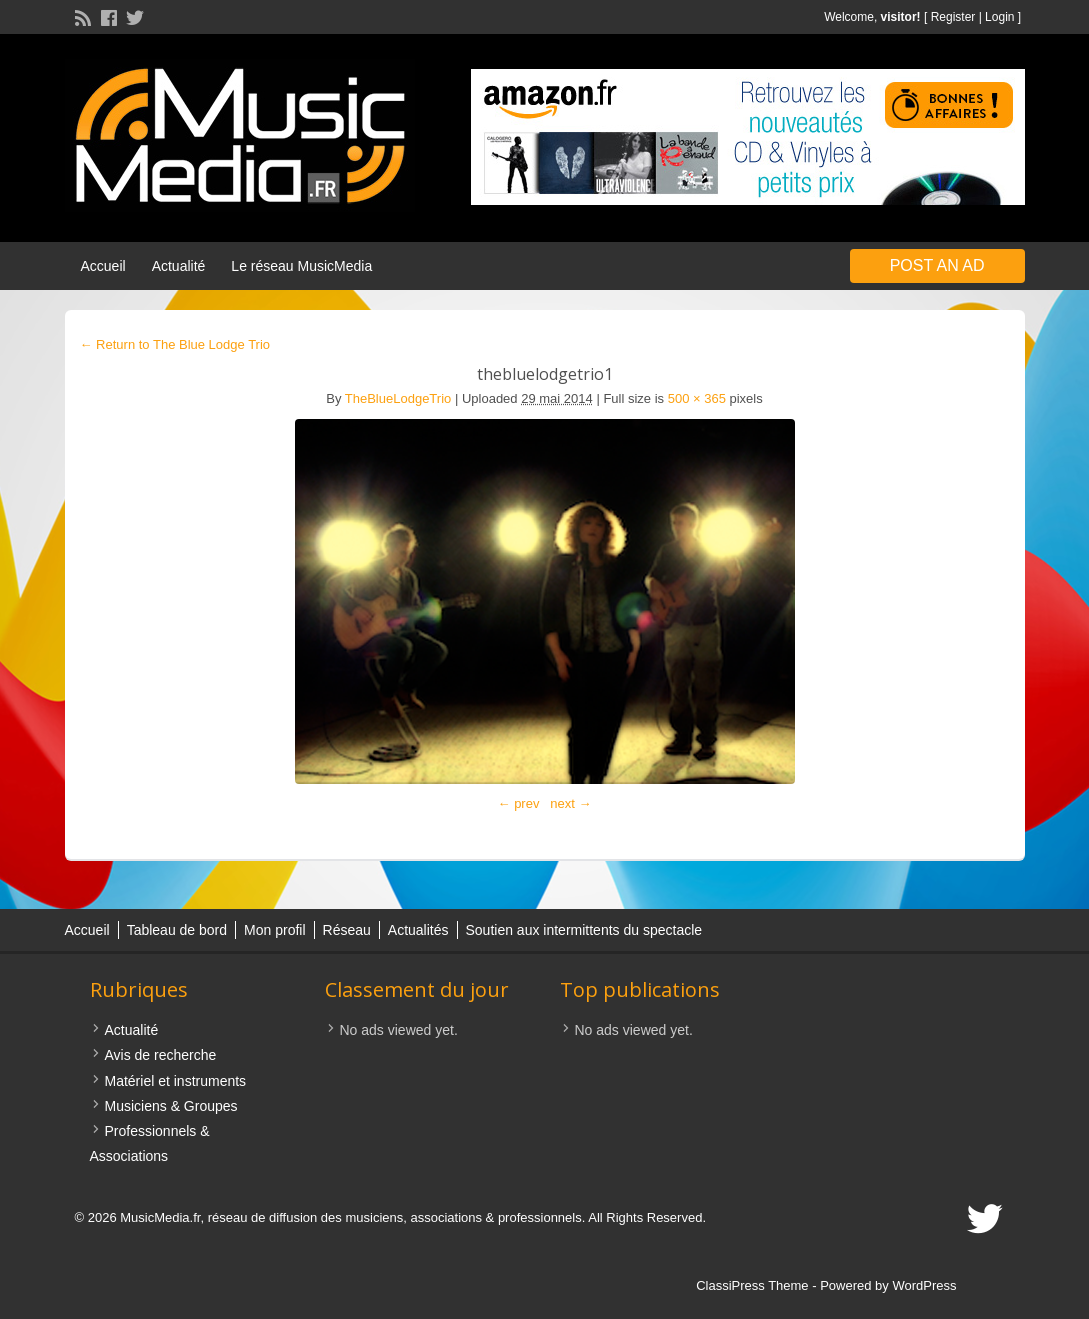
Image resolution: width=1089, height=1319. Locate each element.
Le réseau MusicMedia (301, 266)
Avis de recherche (161, 1055)
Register (953, 17)
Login (999, 17)
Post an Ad (937, 265)
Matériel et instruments (176, 1081)
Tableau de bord (177, 930)
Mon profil (274, 930)
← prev (519, 803)
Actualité (179, 266)
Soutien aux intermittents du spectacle (584, 930)
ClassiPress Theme (752, 1285)
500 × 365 (697, 398)
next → (570, 803)
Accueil (103, 266)
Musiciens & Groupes (171, 1106)
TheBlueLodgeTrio (398, 398)
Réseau (347, 930)
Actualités (418, 930)
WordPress (924, 1285)
